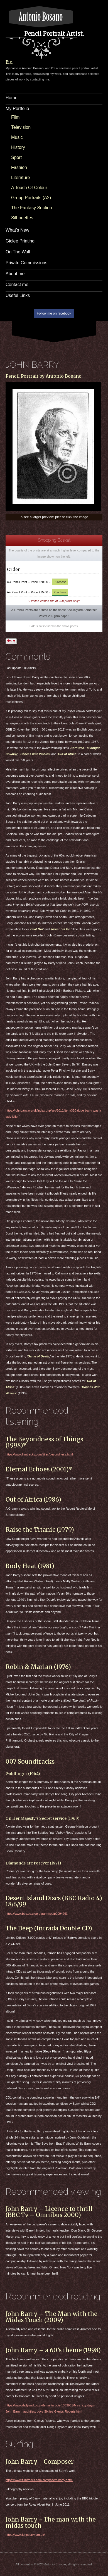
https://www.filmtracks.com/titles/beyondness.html (39, 1454)
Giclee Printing (20, 241)
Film (15, 117)
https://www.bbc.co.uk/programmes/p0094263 (37, 1913)
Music (17, 137)
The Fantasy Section (31, 207)
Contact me (17, 284)
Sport (16, 157)
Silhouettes (22, 217)
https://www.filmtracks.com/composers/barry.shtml (39, 2480)
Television (21, 127)
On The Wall (18, 251)
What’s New (17, 230)
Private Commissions (26, 262)
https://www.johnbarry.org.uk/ (25, 2534)
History (18, 147)
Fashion (19, 167)
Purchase (59, 582)
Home (12, 97)
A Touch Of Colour (29, 187)
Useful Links (18, 295)
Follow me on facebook (54, 313)
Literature (20, 177)
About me (15, 273)
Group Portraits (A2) (31, 197)
